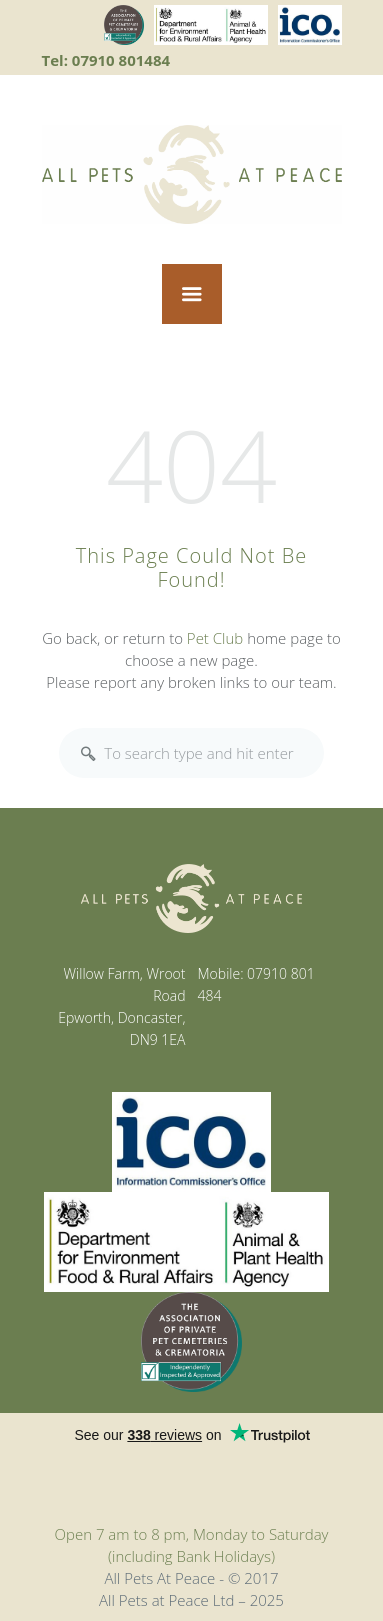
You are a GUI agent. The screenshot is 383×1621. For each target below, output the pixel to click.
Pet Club (215, 638)
